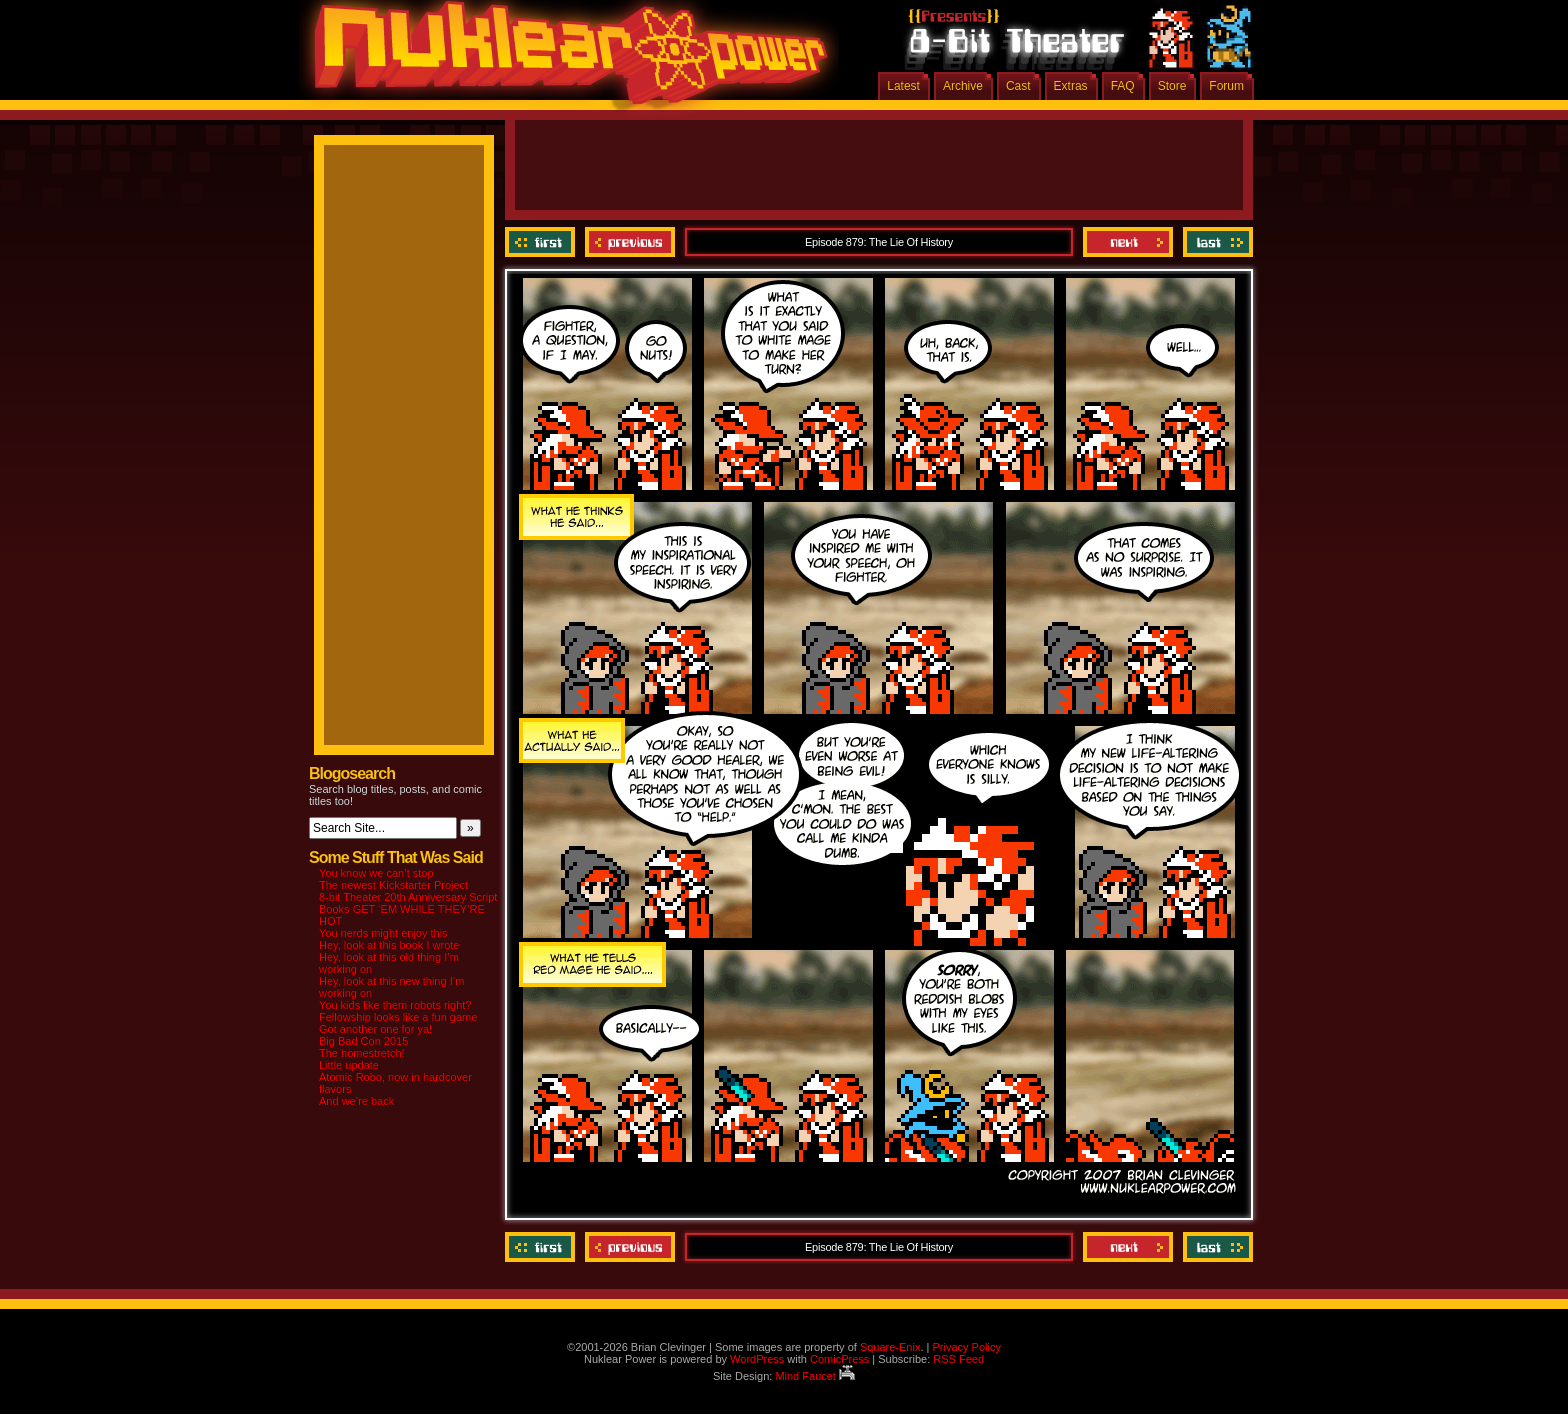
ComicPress (839, 1359)
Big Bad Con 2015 (363, 1041)
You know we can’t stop (376, 873)
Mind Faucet (815, 1376)
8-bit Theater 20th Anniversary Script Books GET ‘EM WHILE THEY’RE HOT (408, 909)
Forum (1226, 86)
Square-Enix (890, 1347)
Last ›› (1215, 242)
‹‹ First (542, 242)
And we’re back (356, 1101)
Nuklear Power (564, 60)
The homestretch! (362, 1053)
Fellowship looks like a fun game (398, 1017)
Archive (963, 86)
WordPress (757, 1359)
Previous (630, 242)
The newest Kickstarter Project (393, 885)
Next (1128, 242)
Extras (1071, 86)
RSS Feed (958, 1359)
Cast (1018, 86)
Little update (349, 1065)
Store (1172, 86)
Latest (903, 86)
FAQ (1123, 86)
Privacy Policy (966, 1347)
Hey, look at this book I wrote (389, 945)
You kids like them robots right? (395, 1005)
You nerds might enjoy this (383, 933)
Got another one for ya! (375, 1029)
